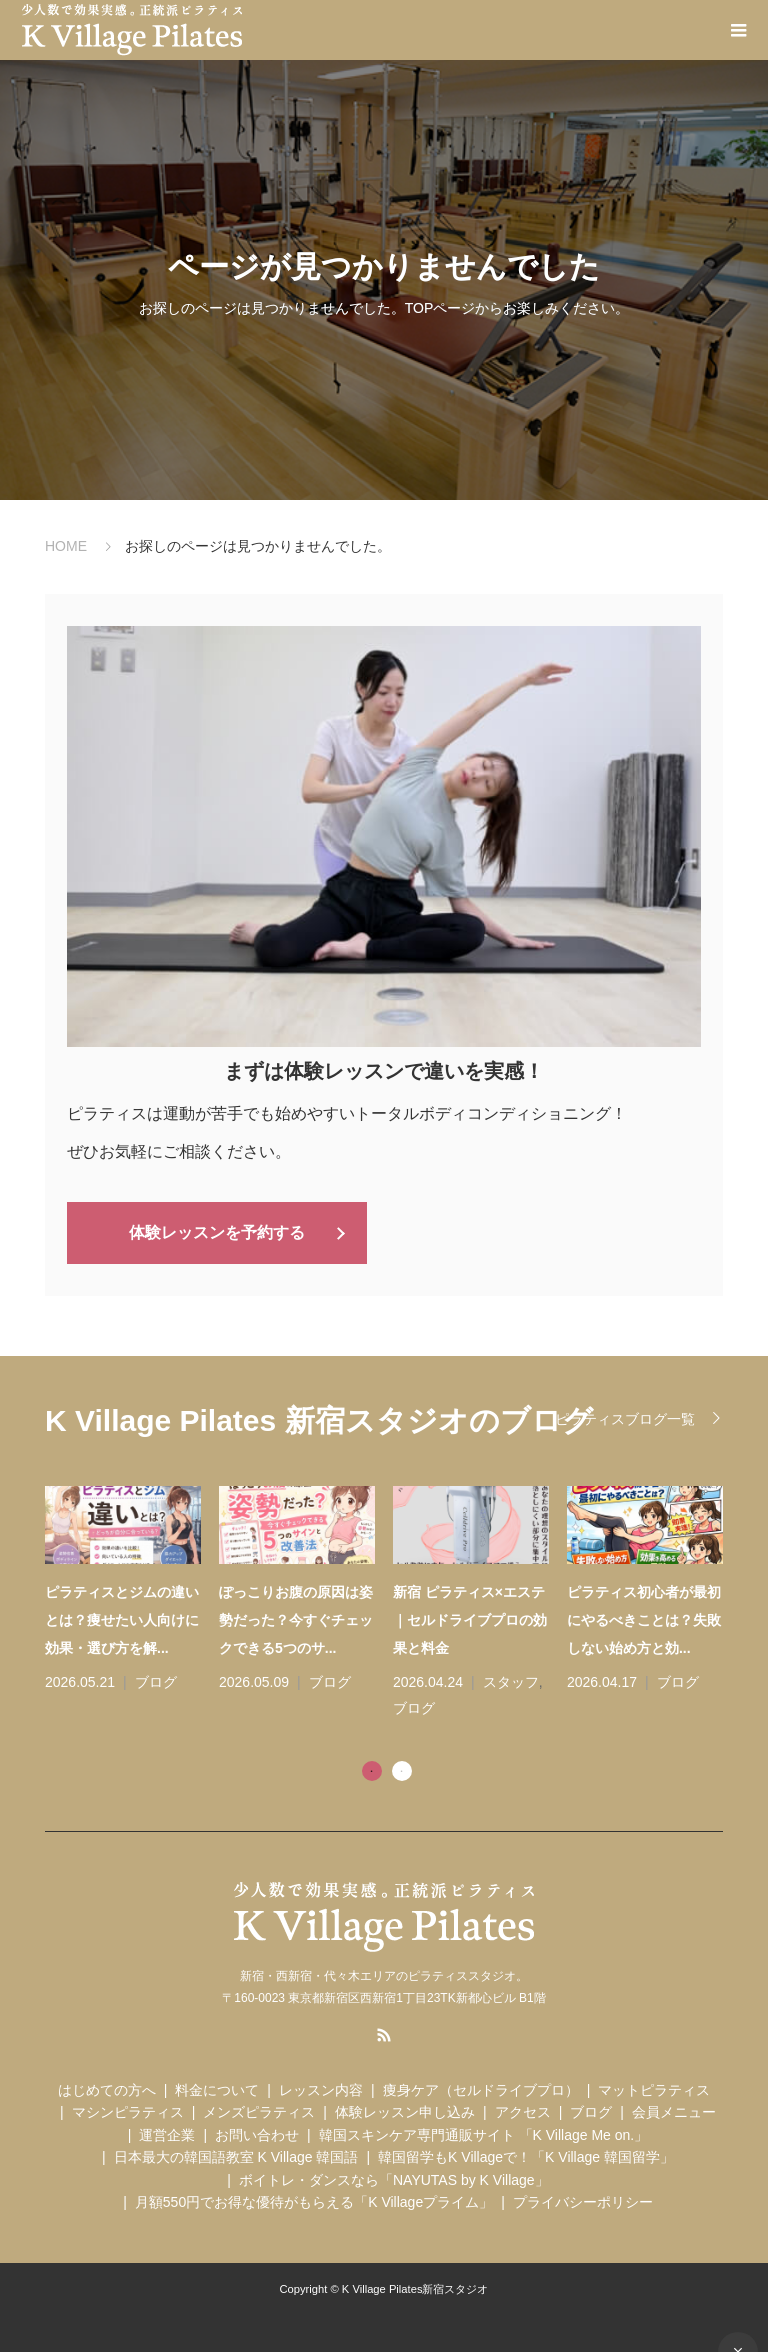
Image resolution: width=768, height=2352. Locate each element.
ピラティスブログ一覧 (625, 1418)
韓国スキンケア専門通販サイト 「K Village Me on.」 (484, 2134)
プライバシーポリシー (583, 2201)
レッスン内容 (321, 2089)
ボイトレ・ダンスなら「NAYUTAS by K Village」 (394, 2178)
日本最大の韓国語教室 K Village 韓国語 (236, 2156)
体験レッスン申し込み (405, 2111)
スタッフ (511, 1681)
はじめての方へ (107, 2089)
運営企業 (167, 2134)
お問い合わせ (257, 2134)
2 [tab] (402, 1769)
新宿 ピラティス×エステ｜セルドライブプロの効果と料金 (470, 1619)
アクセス (523, 2111)
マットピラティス (654, 2089)
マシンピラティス (128, 2111)
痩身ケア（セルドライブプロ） (481, 2089)
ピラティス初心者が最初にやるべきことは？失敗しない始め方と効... (644, 1619)
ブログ (156, 1681)
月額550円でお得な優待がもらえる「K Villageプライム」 (314, 2201)
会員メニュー (674, 2111)
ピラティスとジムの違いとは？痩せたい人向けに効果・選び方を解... (122, 1619)
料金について (217, 2089)
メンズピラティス (259, 2111)
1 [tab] (372, 1769)
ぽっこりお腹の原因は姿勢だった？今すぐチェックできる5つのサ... (296, 1619)
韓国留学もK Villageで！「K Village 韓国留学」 (526, 2156)
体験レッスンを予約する (217, 1231)
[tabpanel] (393, 1603)
